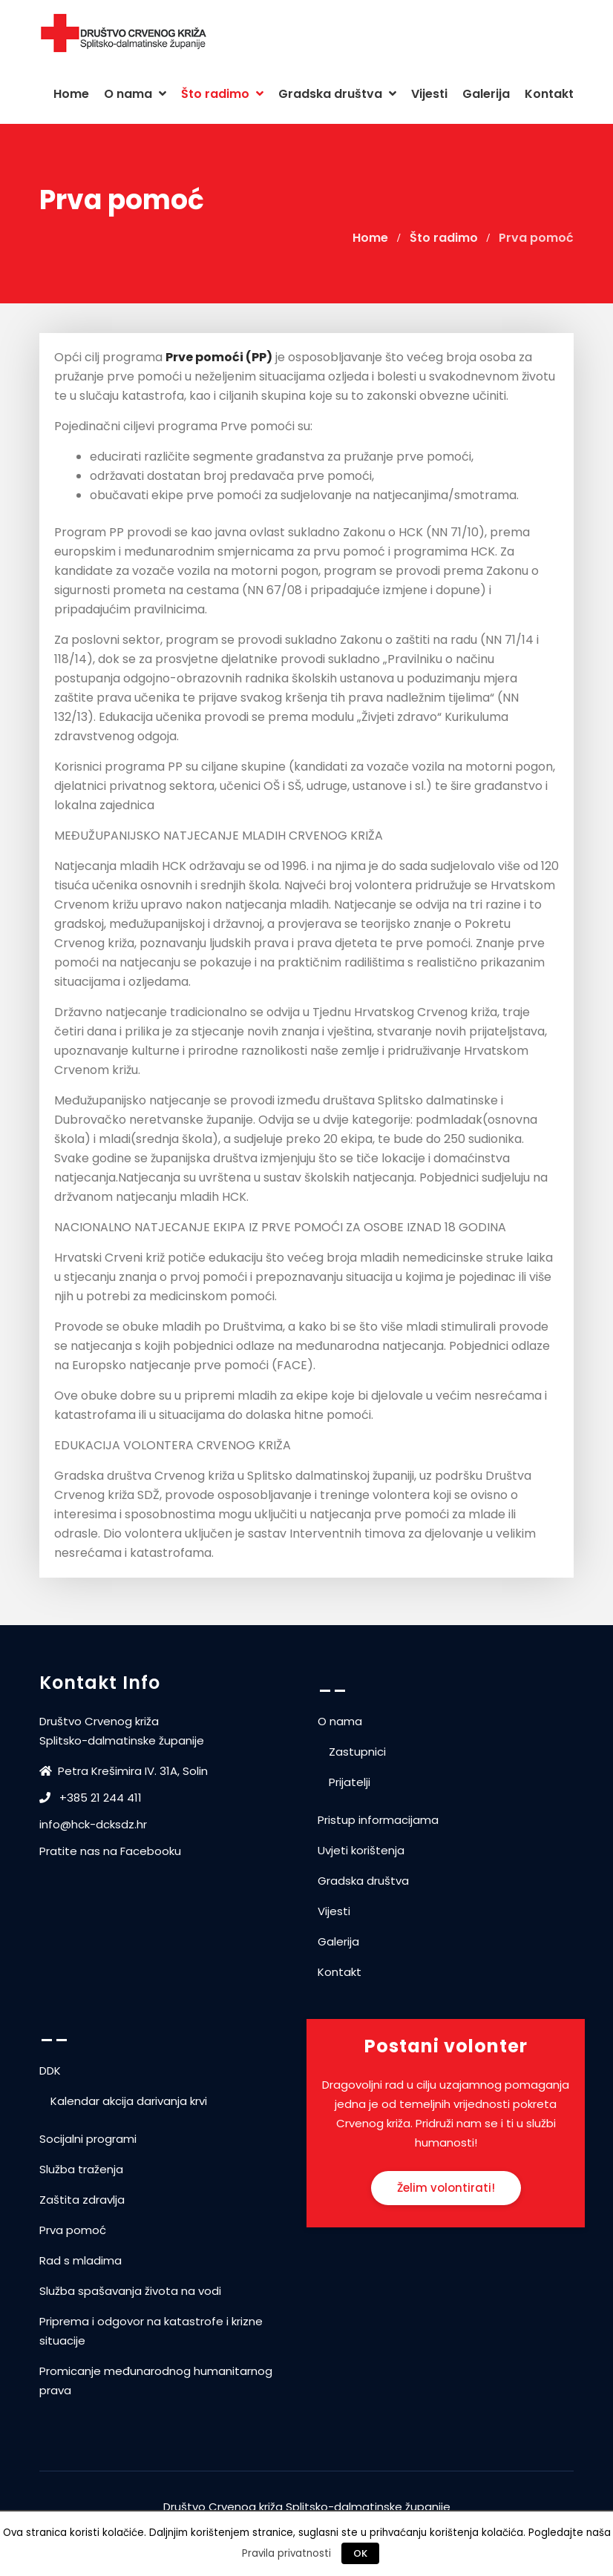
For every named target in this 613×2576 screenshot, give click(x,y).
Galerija (486, 93)
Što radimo (222, 93)
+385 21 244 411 (90, 1797)
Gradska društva (337, 93)
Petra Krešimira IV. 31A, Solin (125, 1771)
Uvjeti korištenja (361, 1850)
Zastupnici (357, 1751)
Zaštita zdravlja (82, 2199)
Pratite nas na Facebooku (110, 1851)
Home (71, 93)
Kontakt (549, 93)
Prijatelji (349, 1782)
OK (360, 2553)
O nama (135, 93)
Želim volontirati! (446, 2187)
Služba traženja (81, 2169)
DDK (50, 2070)
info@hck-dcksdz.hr (93, 1824)
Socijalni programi (88, 2139)
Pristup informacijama (378, 1820)
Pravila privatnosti (286, 2553)
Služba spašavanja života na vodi (130, 2291)
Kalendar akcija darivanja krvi (128, 2101)
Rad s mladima (80, 2260)
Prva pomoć (72, 2230)
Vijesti (429, 93)
